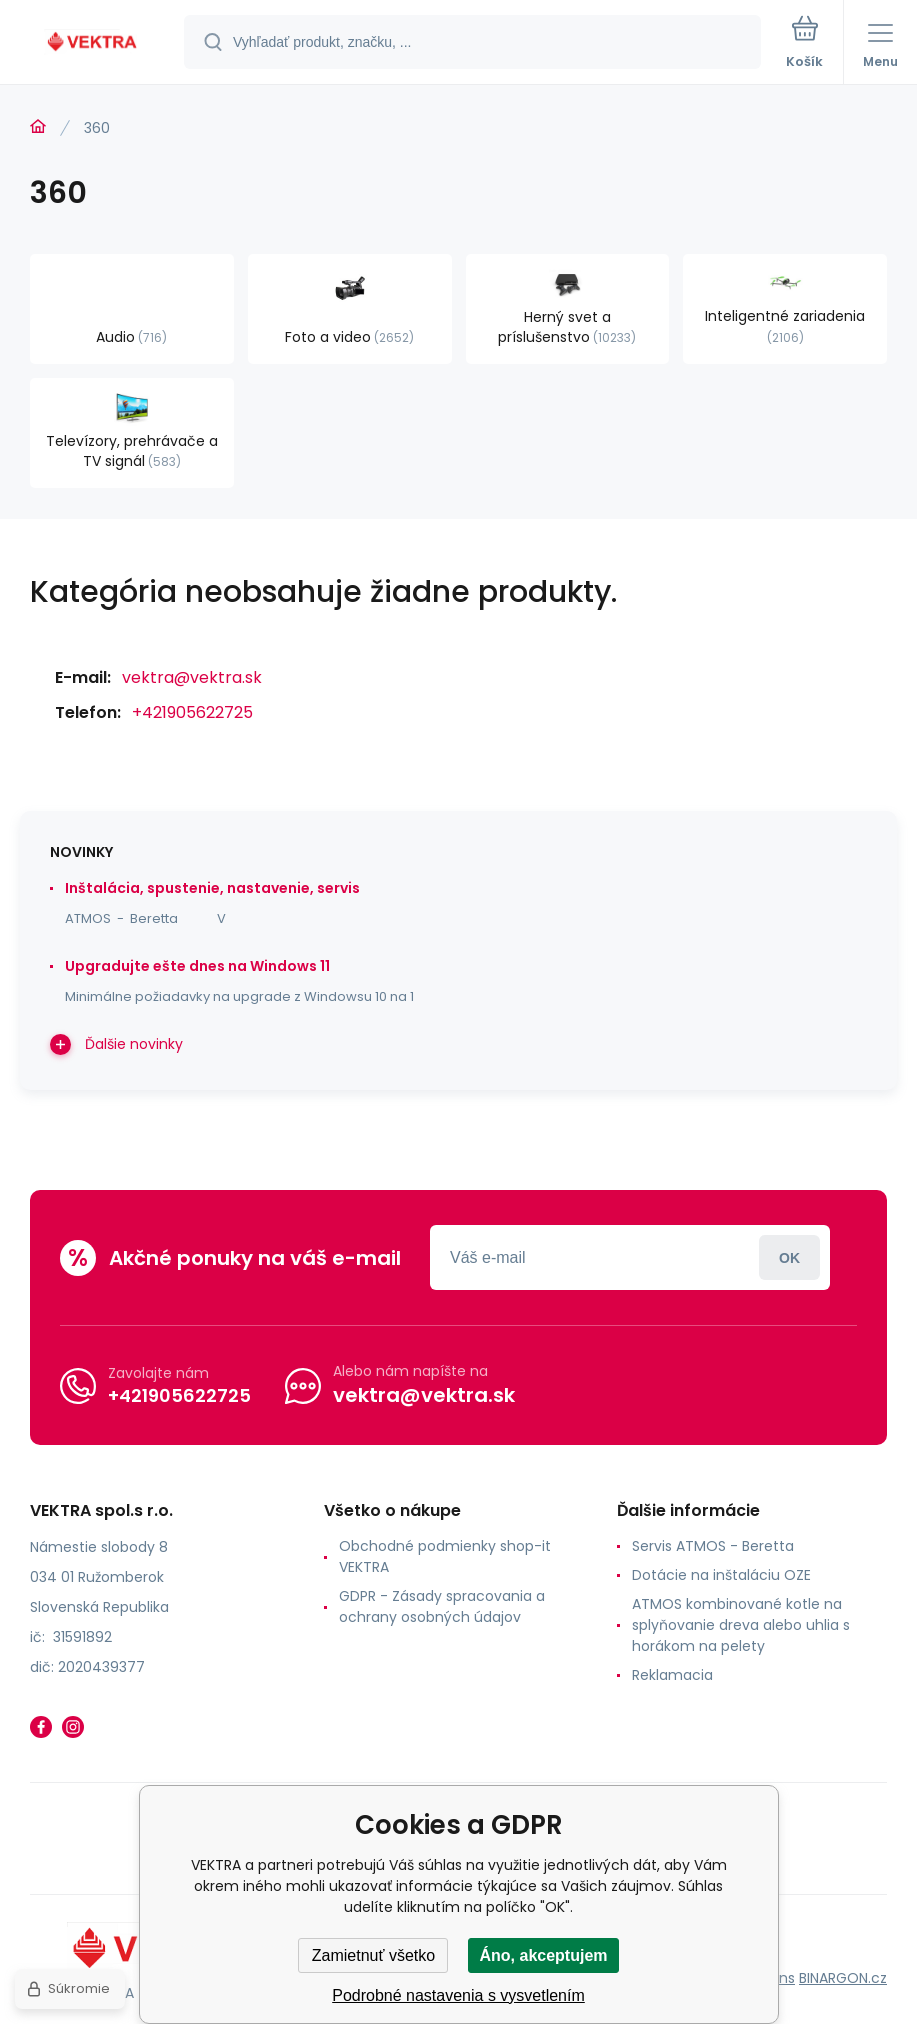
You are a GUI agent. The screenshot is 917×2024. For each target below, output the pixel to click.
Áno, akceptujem (543, 1955)
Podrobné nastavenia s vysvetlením (458, 1995)
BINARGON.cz (843, 1978)
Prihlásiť (789, 1257)
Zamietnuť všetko (373, 1955)
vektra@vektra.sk (192, 677)
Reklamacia (672, 1675)
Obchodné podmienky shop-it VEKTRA (445, 1556)
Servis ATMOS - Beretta (713, 1546)
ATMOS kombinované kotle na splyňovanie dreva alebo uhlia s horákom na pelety (741, 1625)
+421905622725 (192, 712)
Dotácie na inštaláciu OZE (721, 1575)
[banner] (93, 43)
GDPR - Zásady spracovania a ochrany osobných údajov (442, 1606)
